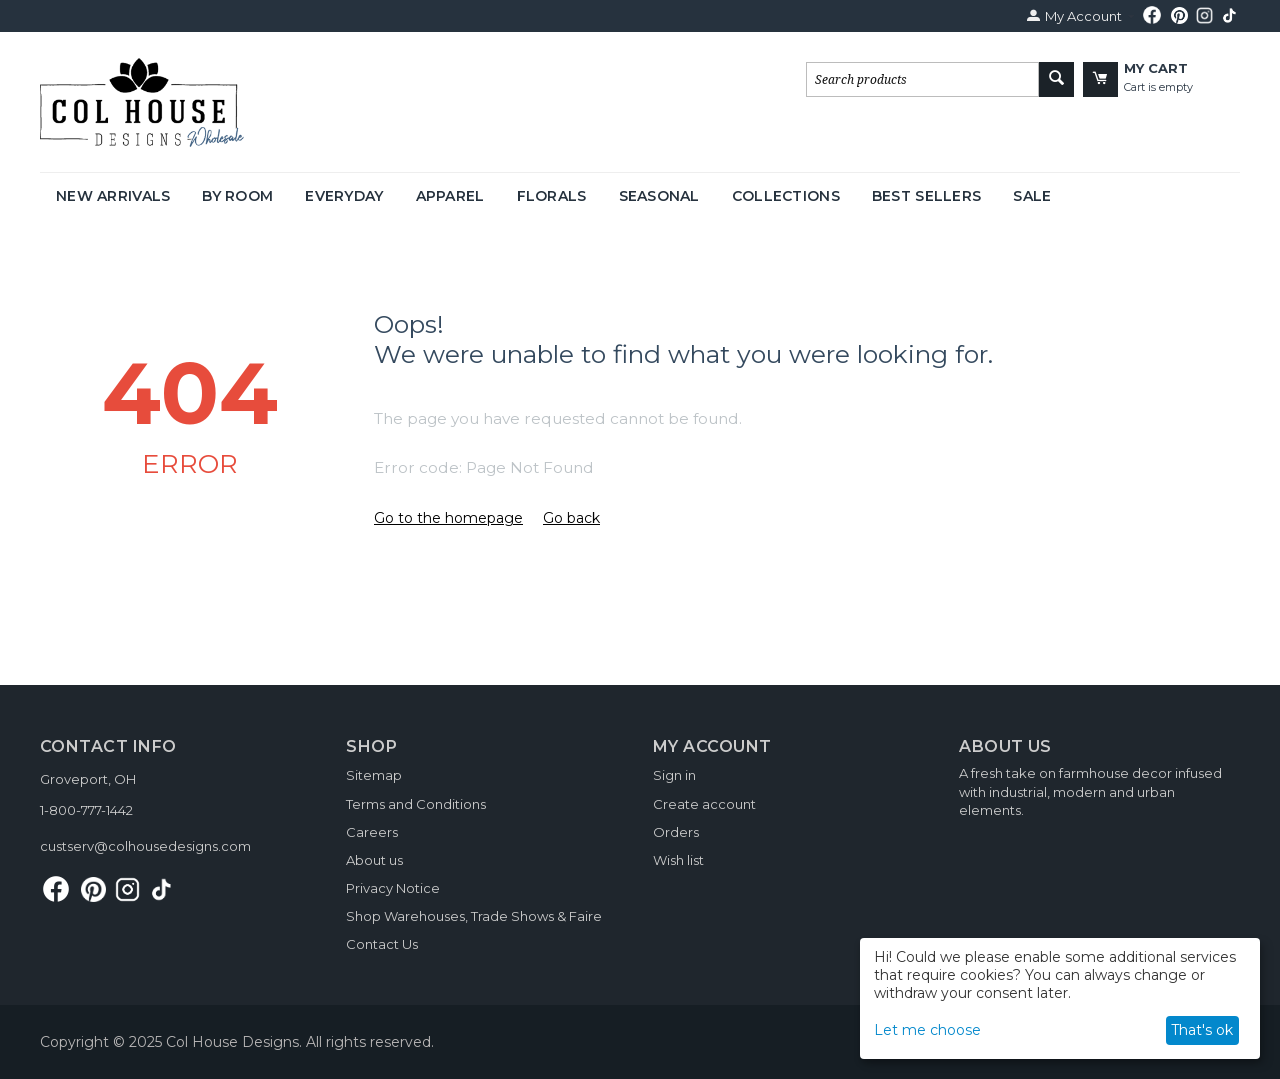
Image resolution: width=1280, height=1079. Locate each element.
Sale (1032, 196)
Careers (372, 832)
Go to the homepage (448, 518)
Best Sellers (926, 196)
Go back (571, 518)
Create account (704, 804)
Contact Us (382, 944)
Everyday (344, 196)
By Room (237, 196)
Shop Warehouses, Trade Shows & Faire (474, 916)
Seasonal (659, 196)
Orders (676, 832)
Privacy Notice (393, 888)
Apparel (450, 196)
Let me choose (927, 1030)
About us (374, 860)
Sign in (674, 775)
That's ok (1202, 1030)
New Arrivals (113, 196)
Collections (786, 196)
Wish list (678, 860)
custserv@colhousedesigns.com (145, 846)
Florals (552, 196)
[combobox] (922, 79)
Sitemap (374, 775)
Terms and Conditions (416, 804)
